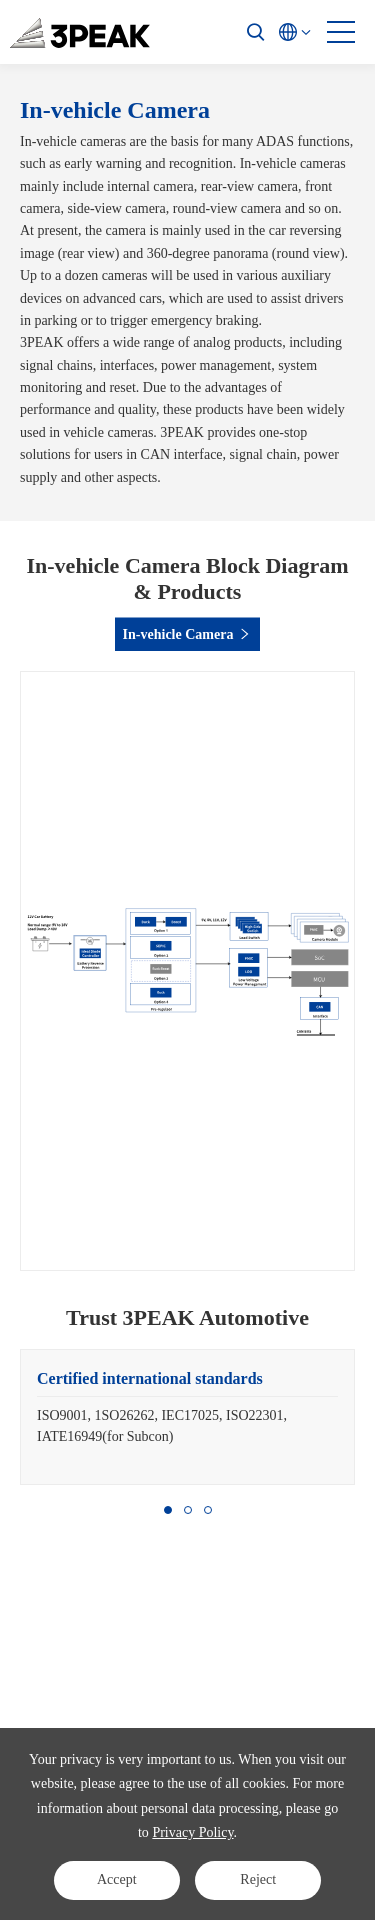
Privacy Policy (192, 1832)
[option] (187, 1417)
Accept (117, 1879)
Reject (258, 1879)
